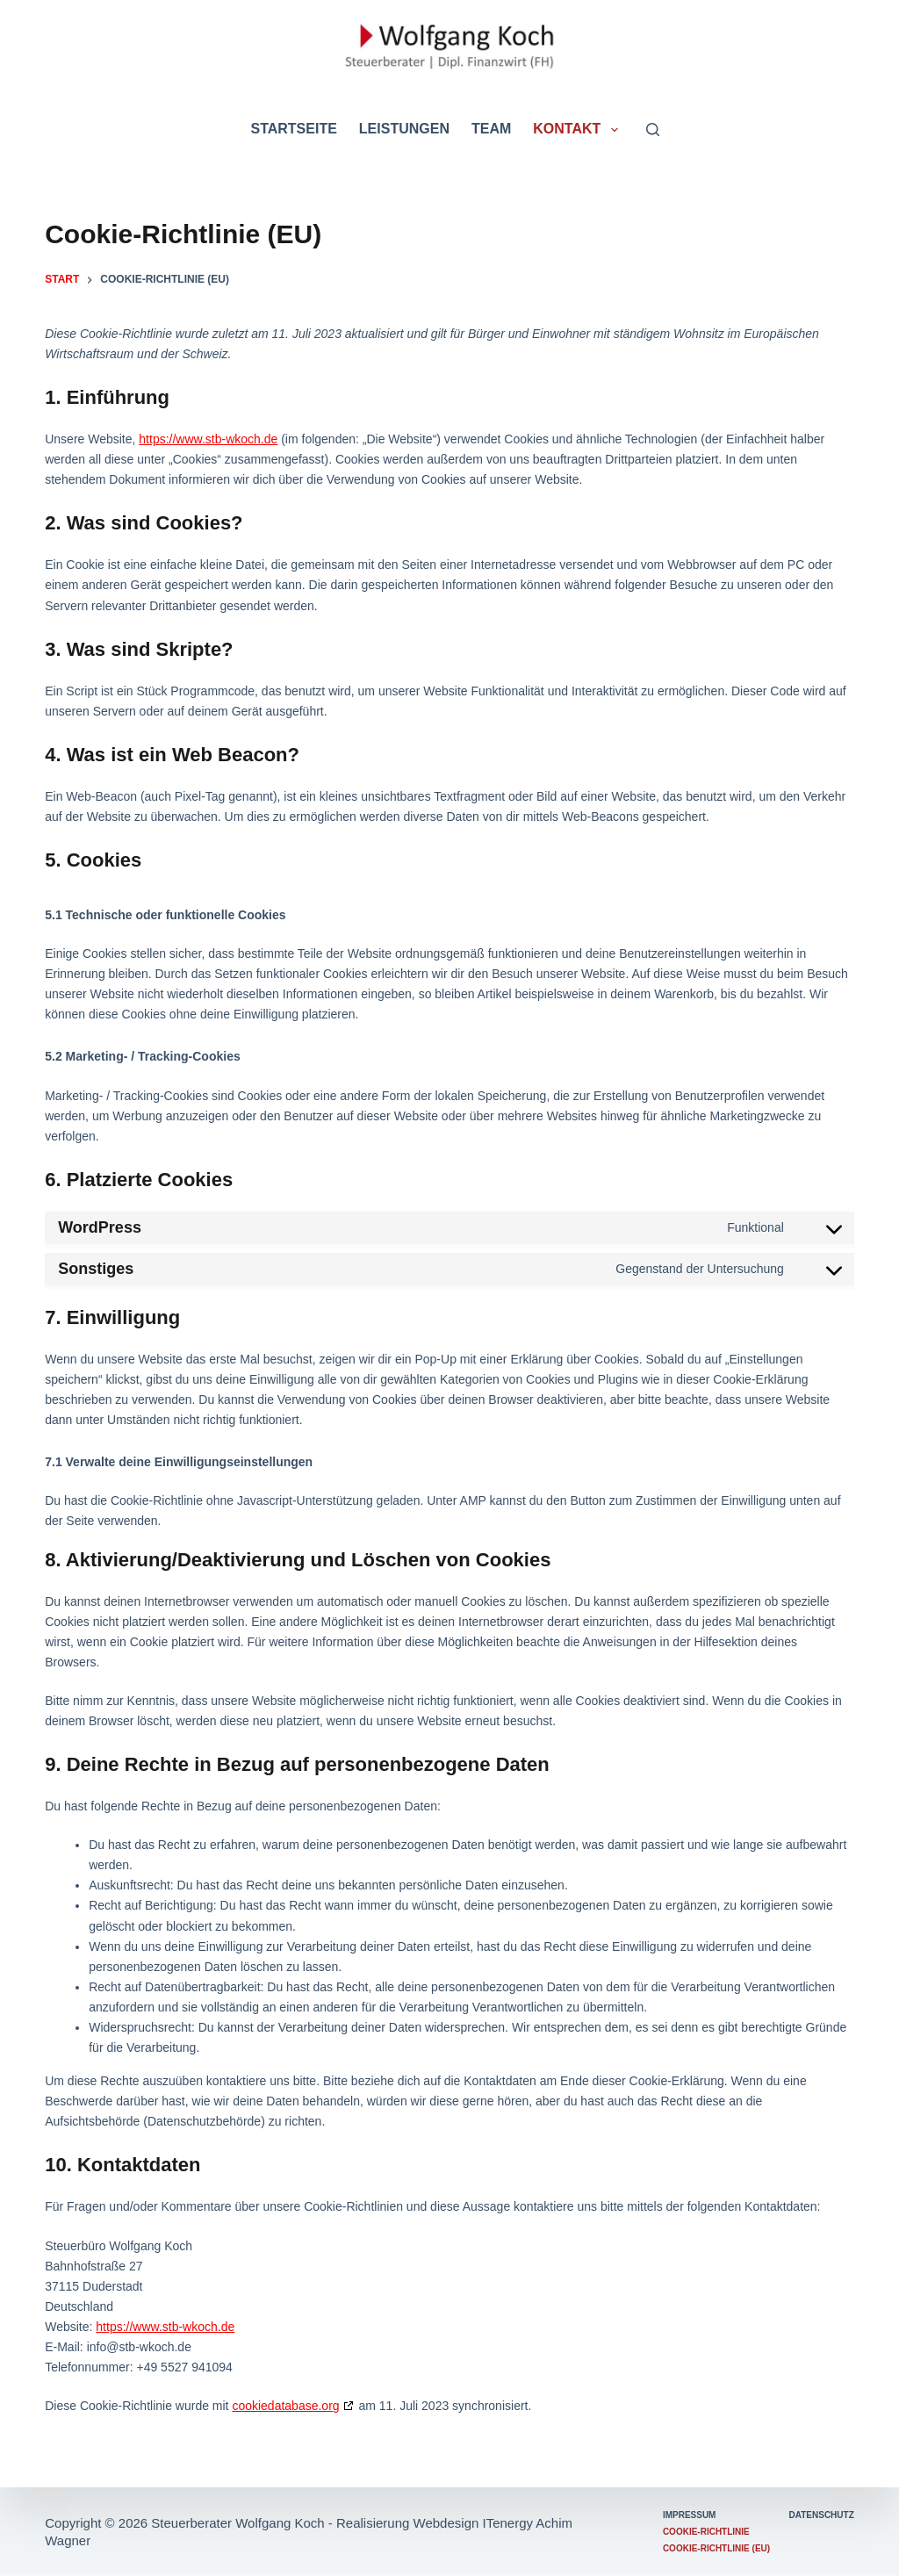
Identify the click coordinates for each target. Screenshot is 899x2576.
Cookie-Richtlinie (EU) (716, 2548)
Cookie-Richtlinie (706, 2531)
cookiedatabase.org (285, 2406)
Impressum (689, 2515)
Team (491, 128)
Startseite (293, 128)
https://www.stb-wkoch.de (208, 439)
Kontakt (578, 129)
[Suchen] (652, 129)
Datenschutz (821, 2515)
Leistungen (404, 128)
